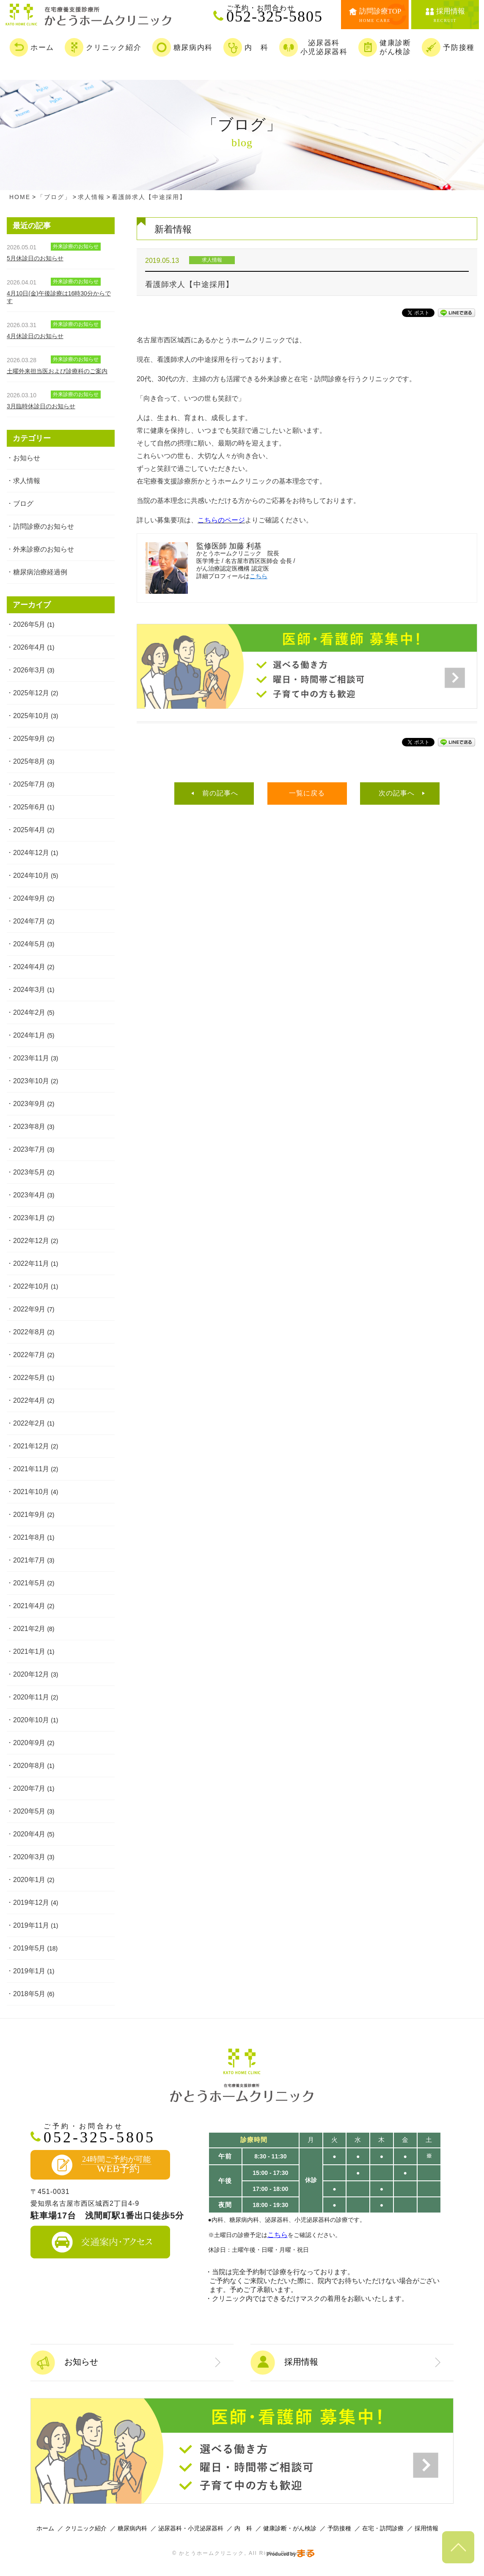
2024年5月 (29, 944)
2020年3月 (29, 1856)
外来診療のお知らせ (43, 549)
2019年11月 (31, 1925)
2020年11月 (31, 1697)
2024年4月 (29, 966)
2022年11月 (31, 1263)
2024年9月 (29, 898)
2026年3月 (29, 670)
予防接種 (339, 2528)
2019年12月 (31, 1902)
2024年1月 (29, 1035)
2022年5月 (29, 1377)
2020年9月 (29, 1742)
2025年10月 (31, 715)
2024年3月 (29, 989)
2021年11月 (31, 1468)
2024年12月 (31, 852)
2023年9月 (29, 1103)
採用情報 (426, 2528)
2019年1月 (29, 1971)
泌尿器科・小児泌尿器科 (190, 2528)
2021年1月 (29, 1651)
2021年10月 (31, 1491)
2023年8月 (29, 1126)
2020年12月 (31, 1674)
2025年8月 (29, 761)
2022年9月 (29, 1309)
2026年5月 (29, 624)
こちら (258, 576)
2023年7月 (29, 1149)
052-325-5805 (278, 14)
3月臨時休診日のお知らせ (41, 406)
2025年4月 (29, 829)
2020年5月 (29, 1811)
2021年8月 (29, 1537)
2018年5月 (29, 1993)
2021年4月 (29, 1605)
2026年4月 (29, 647)
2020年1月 (29, 1879)
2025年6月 (29, 807)
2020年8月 (29, 1765)
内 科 (243, 2528)
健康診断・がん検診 (289, 2528)
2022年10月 (31, 1286)
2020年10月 (31, 1720)
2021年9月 (29, 1514)
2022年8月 (29, 1332)
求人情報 (26, 480)
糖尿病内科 (132, 2528)
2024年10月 (31, 875)
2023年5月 (29, 1172)
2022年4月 (29, 1400)
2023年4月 (29, 1195)
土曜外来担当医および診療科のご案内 (57, 371)
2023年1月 (29, 1217)
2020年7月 (29, 1788)
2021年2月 (29, 1628)
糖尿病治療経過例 (40, 572)
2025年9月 (29, 738)
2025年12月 (31, 693)
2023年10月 (31, 1080)
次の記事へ (397, 793)
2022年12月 (31, 1240)
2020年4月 (29, 1834)
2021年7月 (29, 1560)
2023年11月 (31, 1058)
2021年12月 (31, 1446)
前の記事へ (220, 793)
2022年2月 (29, 1423)
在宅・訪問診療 (383, 2528)
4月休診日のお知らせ (35, 336)
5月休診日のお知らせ (35, 258)
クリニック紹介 (86, 2528)
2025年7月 (29, 784)
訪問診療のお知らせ (43, 526)
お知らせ (26, 458)
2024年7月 (29, 921)
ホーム (45, 2528)
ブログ (23, 503)
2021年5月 (29, 1583)
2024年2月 (29, 1012)
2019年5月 (29, 1948)
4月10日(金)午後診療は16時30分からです (59, 297)
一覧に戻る (307, 793)
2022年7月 (29, 1354)
